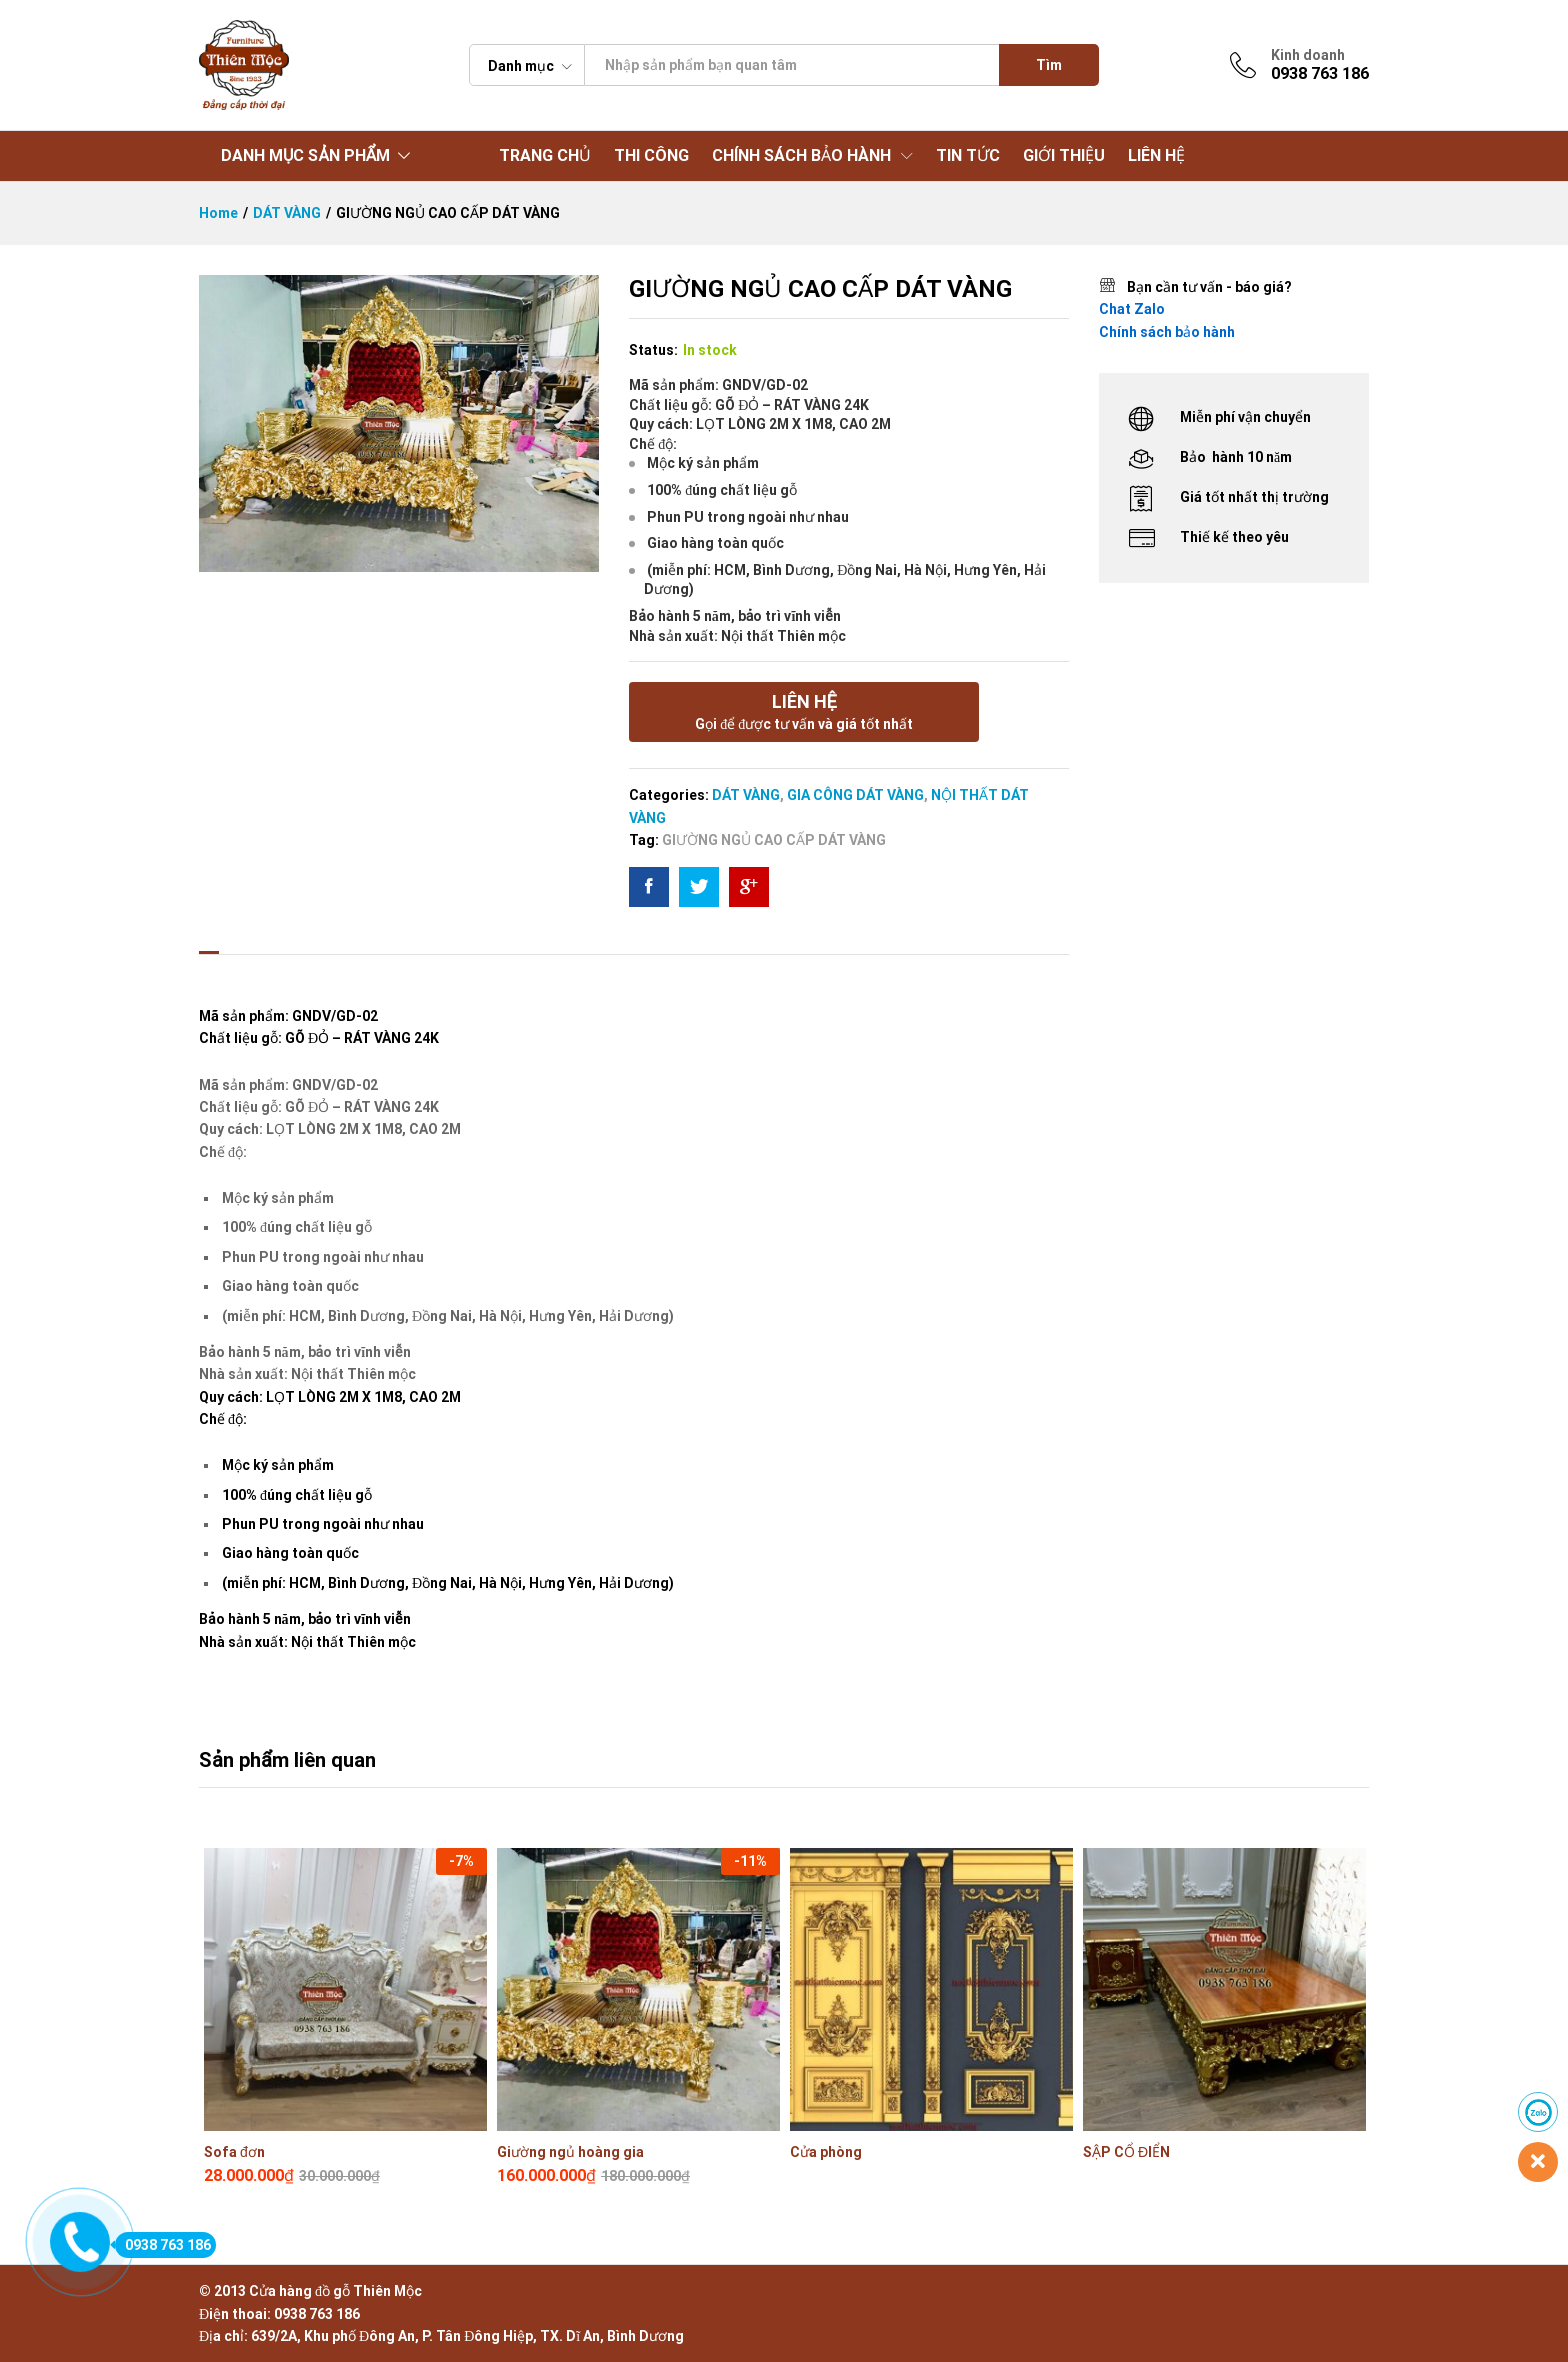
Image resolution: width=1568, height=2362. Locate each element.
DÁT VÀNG (746, 795)
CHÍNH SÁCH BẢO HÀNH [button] (801, 156)
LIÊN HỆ (1156, 156)
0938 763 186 (163, 2245)
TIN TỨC (968, 156)
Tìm (1049, 65)
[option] (345, 2013)
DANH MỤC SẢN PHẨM (305, 155)
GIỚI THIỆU (1064, 156)
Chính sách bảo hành (1167, 332)
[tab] (209, 935)
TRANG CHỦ (545, 156)
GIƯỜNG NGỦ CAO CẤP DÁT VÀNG (774, 840)
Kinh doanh (1308, 55)
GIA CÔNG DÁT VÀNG (855, 795)
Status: (653, 350)
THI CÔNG (651, 156)
